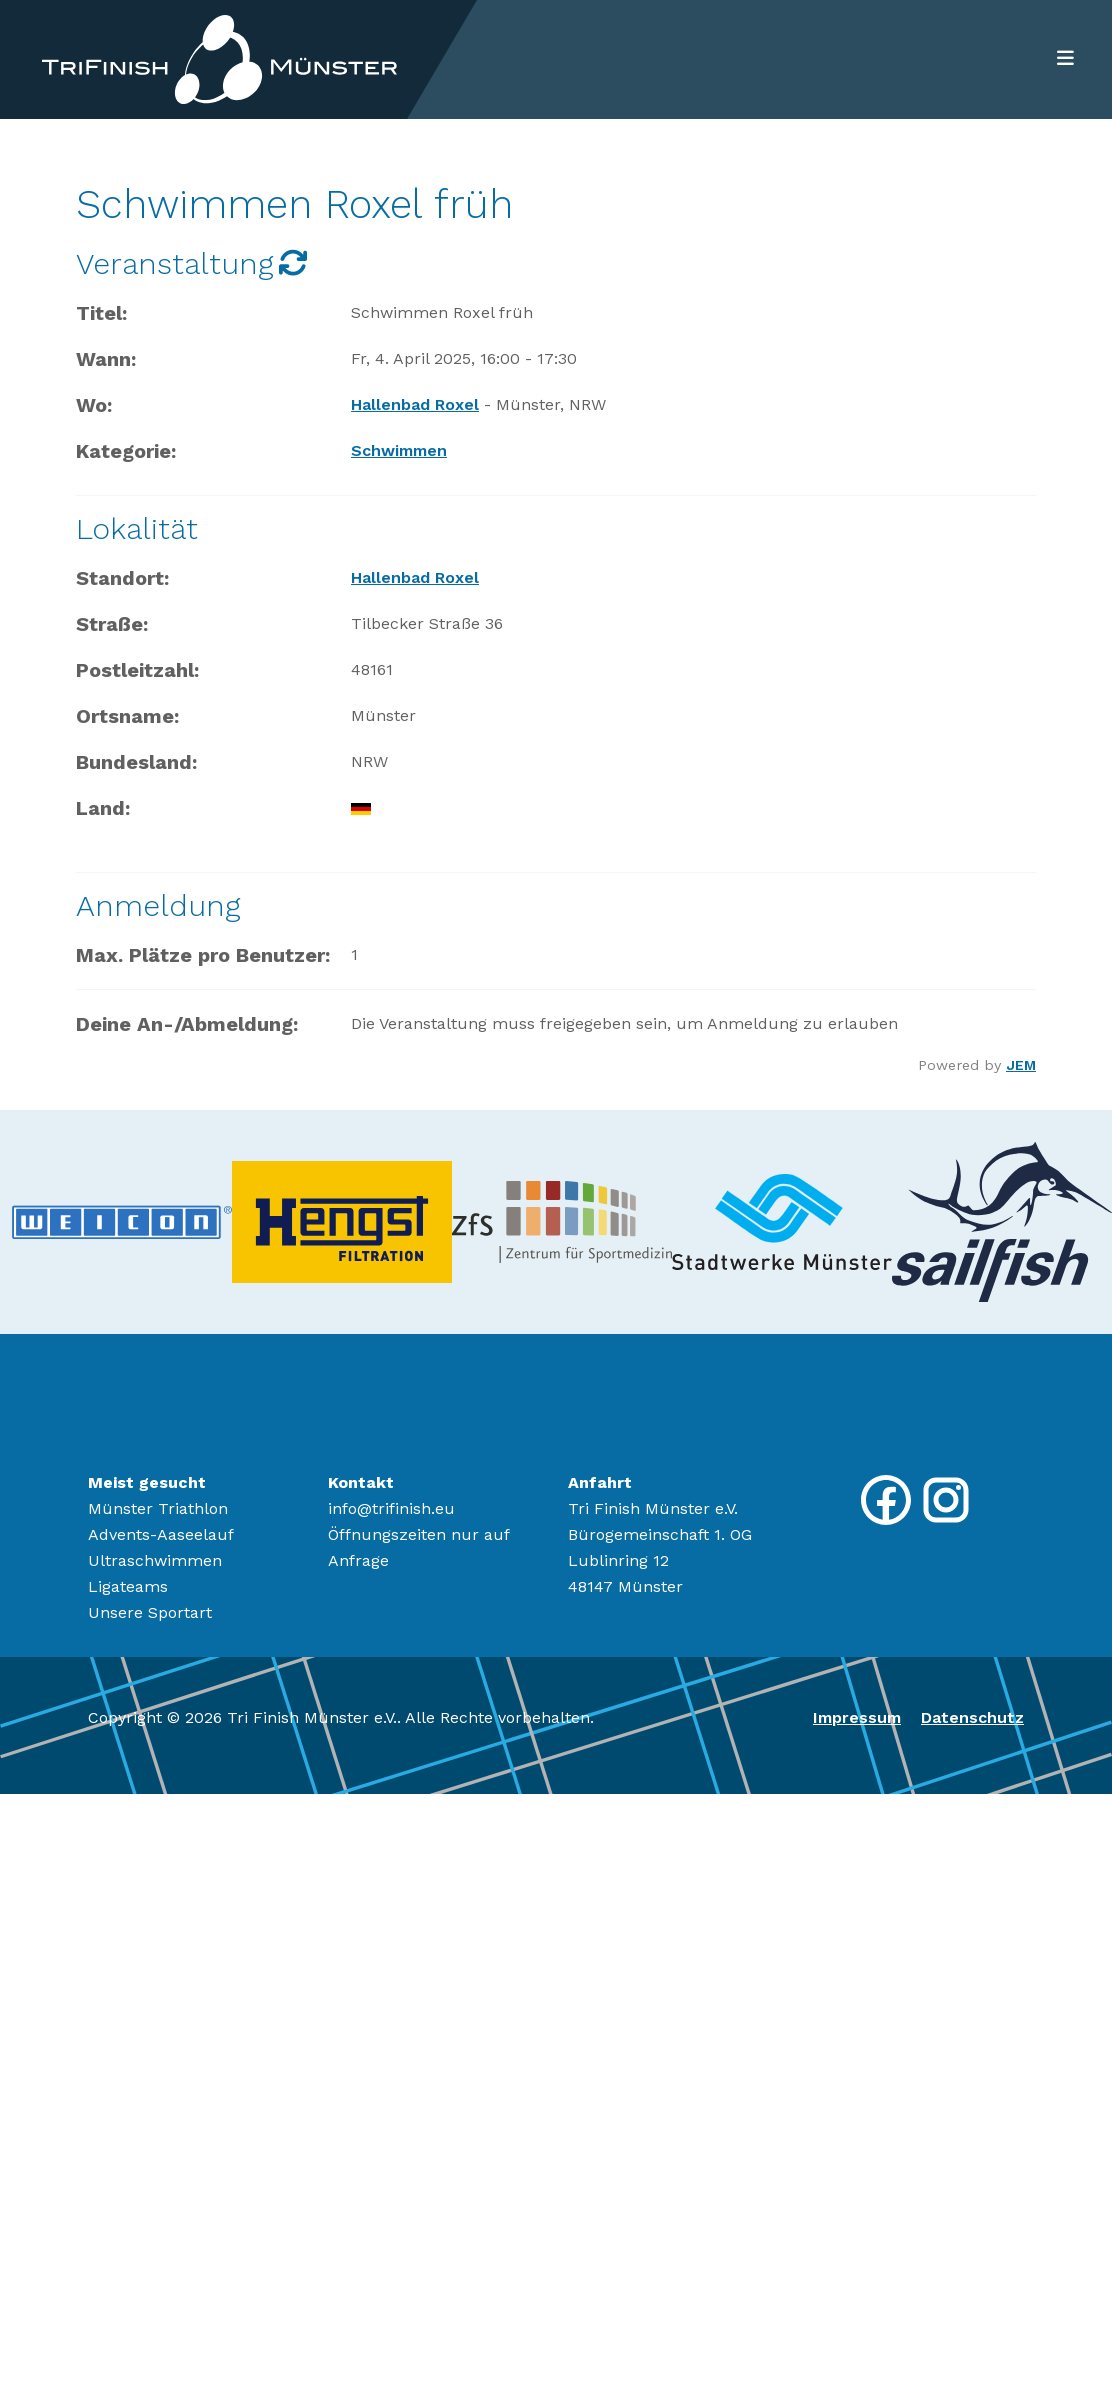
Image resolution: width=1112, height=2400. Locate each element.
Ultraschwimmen (155, 1560)
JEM (1021, 1065)
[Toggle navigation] (1059, 59)
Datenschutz (972, 1717)
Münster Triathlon (158, 1508)
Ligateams (128, 1586)
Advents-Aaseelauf (161, 1534)
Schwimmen (399, 450)
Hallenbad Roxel (415, 404)
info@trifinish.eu (391, 1508)
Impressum (857, 1717)
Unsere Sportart (150, 1612)
